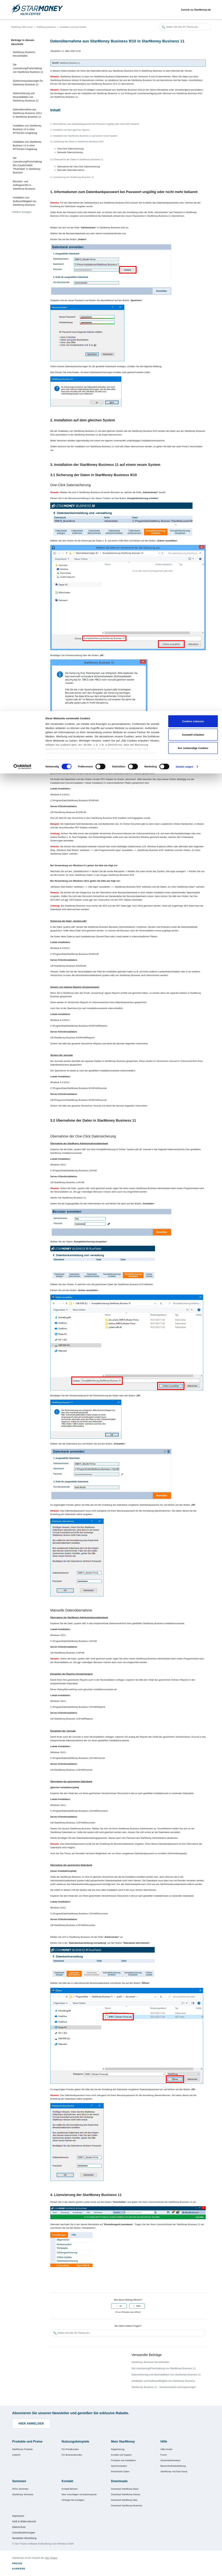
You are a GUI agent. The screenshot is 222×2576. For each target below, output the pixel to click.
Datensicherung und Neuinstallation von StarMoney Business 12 (26, 97)
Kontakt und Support (121, 2454)
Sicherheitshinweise (170, 2460)
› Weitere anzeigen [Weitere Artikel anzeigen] (21, 212)
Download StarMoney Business (126, 2505)
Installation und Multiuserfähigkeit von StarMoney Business (24, 201)
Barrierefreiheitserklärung (173, 2466)
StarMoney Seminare (22, 2494)
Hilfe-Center (166, 2449)
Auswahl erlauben (193, 23)
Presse (17, 2563)
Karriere (18, 2568)
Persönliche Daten (120, 2471)
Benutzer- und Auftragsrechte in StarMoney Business (24, 185)
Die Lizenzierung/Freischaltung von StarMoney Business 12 (28, 68)
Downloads (119, 2481)
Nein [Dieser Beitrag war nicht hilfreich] (138, 2306)
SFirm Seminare (20, 2489)
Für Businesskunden (72, 2454)
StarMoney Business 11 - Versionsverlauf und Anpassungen (163, 2387)
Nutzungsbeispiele (75, 2441)
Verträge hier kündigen (73, 2500)
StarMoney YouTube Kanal (173, 2471)
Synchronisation (119, 2466)
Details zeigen (184, 55)
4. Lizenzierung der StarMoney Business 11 (72, 177)
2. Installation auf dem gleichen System (69, 130)
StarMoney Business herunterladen (150, 2362)
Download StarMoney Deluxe (125, 2494)
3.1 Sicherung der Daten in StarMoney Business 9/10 (76, 141)
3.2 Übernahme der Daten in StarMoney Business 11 (76, 159)
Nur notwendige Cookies (193, 36)
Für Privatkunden (70, 2449)
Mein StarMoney (123, 2441)
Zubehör (16, 2454)
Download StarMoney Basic (125, 2489)
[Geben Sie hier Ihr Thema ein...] (128, 2332)
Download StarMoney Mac (124, 2500)
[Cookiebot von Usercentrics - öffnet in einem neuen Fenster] (22, 55)
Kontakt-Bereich (70, 2489)
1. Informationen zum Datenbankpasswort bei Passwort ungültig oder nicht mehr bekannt (94, 124)
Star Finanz (51, 2558)
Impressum (18, 2515)
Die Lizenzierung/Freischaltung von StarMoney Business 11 (163, 2368)
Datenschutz (19, 2527)
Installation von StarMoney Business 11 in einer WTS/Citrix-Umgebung (27, 145)
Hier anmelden (31, 2423)
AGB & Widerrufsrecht (24, 2521)
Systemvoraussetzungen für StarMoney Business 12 (28, 82)
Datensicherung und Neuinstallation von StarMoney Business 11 (166, 2374)
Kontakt (67, 2481)
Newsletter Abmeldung (24, 2538)
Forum (163, 2454)
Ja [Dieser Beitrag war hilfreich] (120, 2306)
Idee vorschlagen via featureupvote (79, 2494)
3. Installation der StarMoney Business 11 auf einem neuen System (83, 135)
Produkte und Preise (27, 2441)
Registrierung (117, 2449)
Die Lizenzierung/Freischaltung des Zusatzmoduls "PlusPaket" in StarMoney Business (27, 165)
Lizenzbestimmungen (23, 2532)
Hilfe (163, 2441)
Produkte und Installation (123, 2460)
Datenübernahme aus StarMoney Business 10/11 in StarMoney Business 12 (27, 113)
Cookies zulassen (193, 10)
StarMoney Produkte (22, 2449)
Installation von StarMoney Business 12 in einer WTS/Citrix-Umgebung (27, 129)
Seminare (19, 2481)
